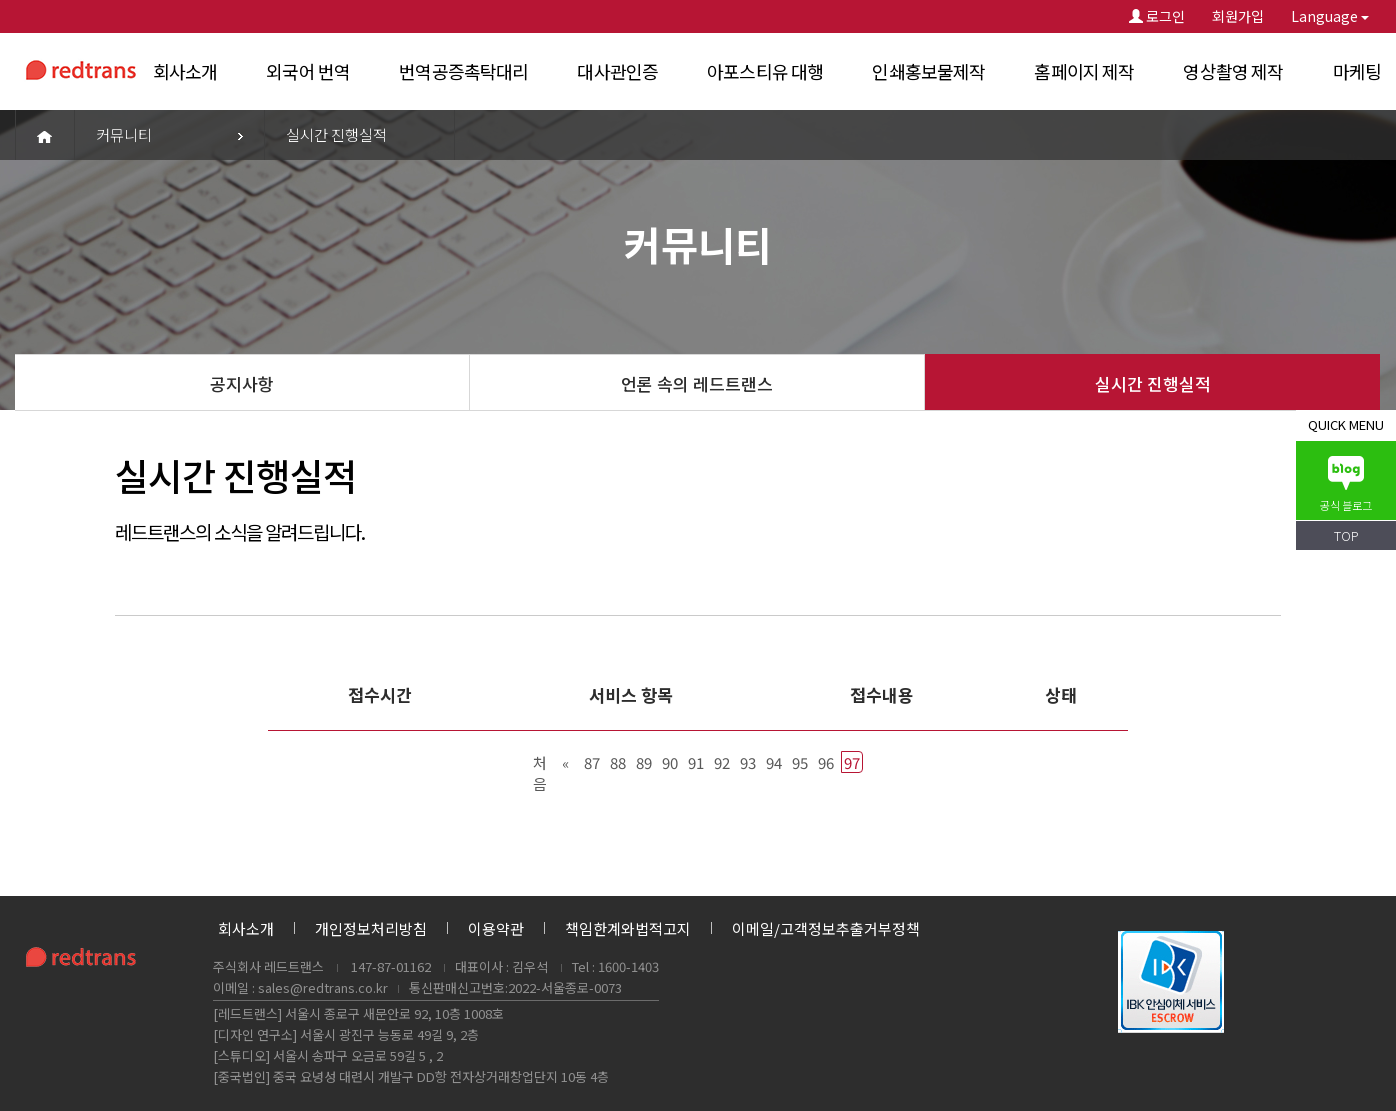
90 (670, 762)
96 (826, 762)
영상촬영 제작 (1233, 71)
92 (722, 762)
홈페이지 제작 (1084, 71)
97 (852, 762)
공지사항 (242, 383)
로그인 (1157, 16)
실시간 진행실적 (1153, 383)
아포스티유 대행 (765, 71)
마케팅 (1357, 71)
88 (618, 762)
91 (696, 762)
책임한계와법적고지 (628, 928)
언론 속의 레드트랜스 (697, 383)
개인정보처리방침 (371, 928)
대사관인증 (617, 71)
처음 (540, 762)
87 (592, 762)
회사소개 (185, 71)
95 (800, 762)
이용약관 (496, 928)
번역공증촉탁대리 (463, 71)
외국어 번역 (308, 71)
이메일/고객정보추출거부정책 (826, 928)
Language (1330, 16)
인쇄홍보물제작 (928, 71)
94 (774, 762)
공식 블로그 (1346, 484)
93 (748, 762)
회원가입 (1238, 16)
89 (644, 762)
